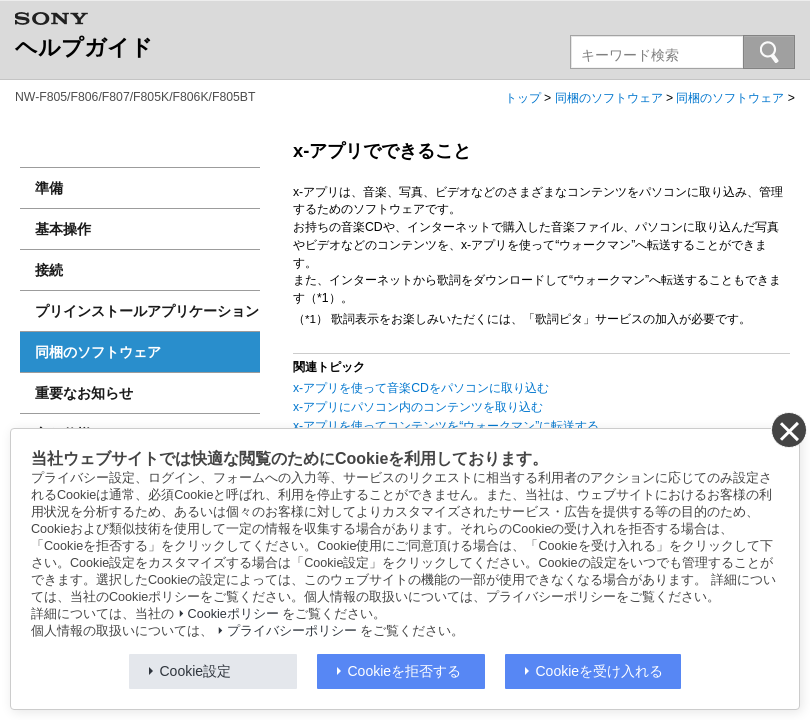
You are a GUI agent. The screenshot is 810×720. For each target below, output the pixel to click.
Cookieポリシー (233, 614)
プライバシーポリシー (292, 631)
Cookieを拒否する (405, 671)
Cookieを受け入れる (600, 671)
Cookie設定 (196, 671)
